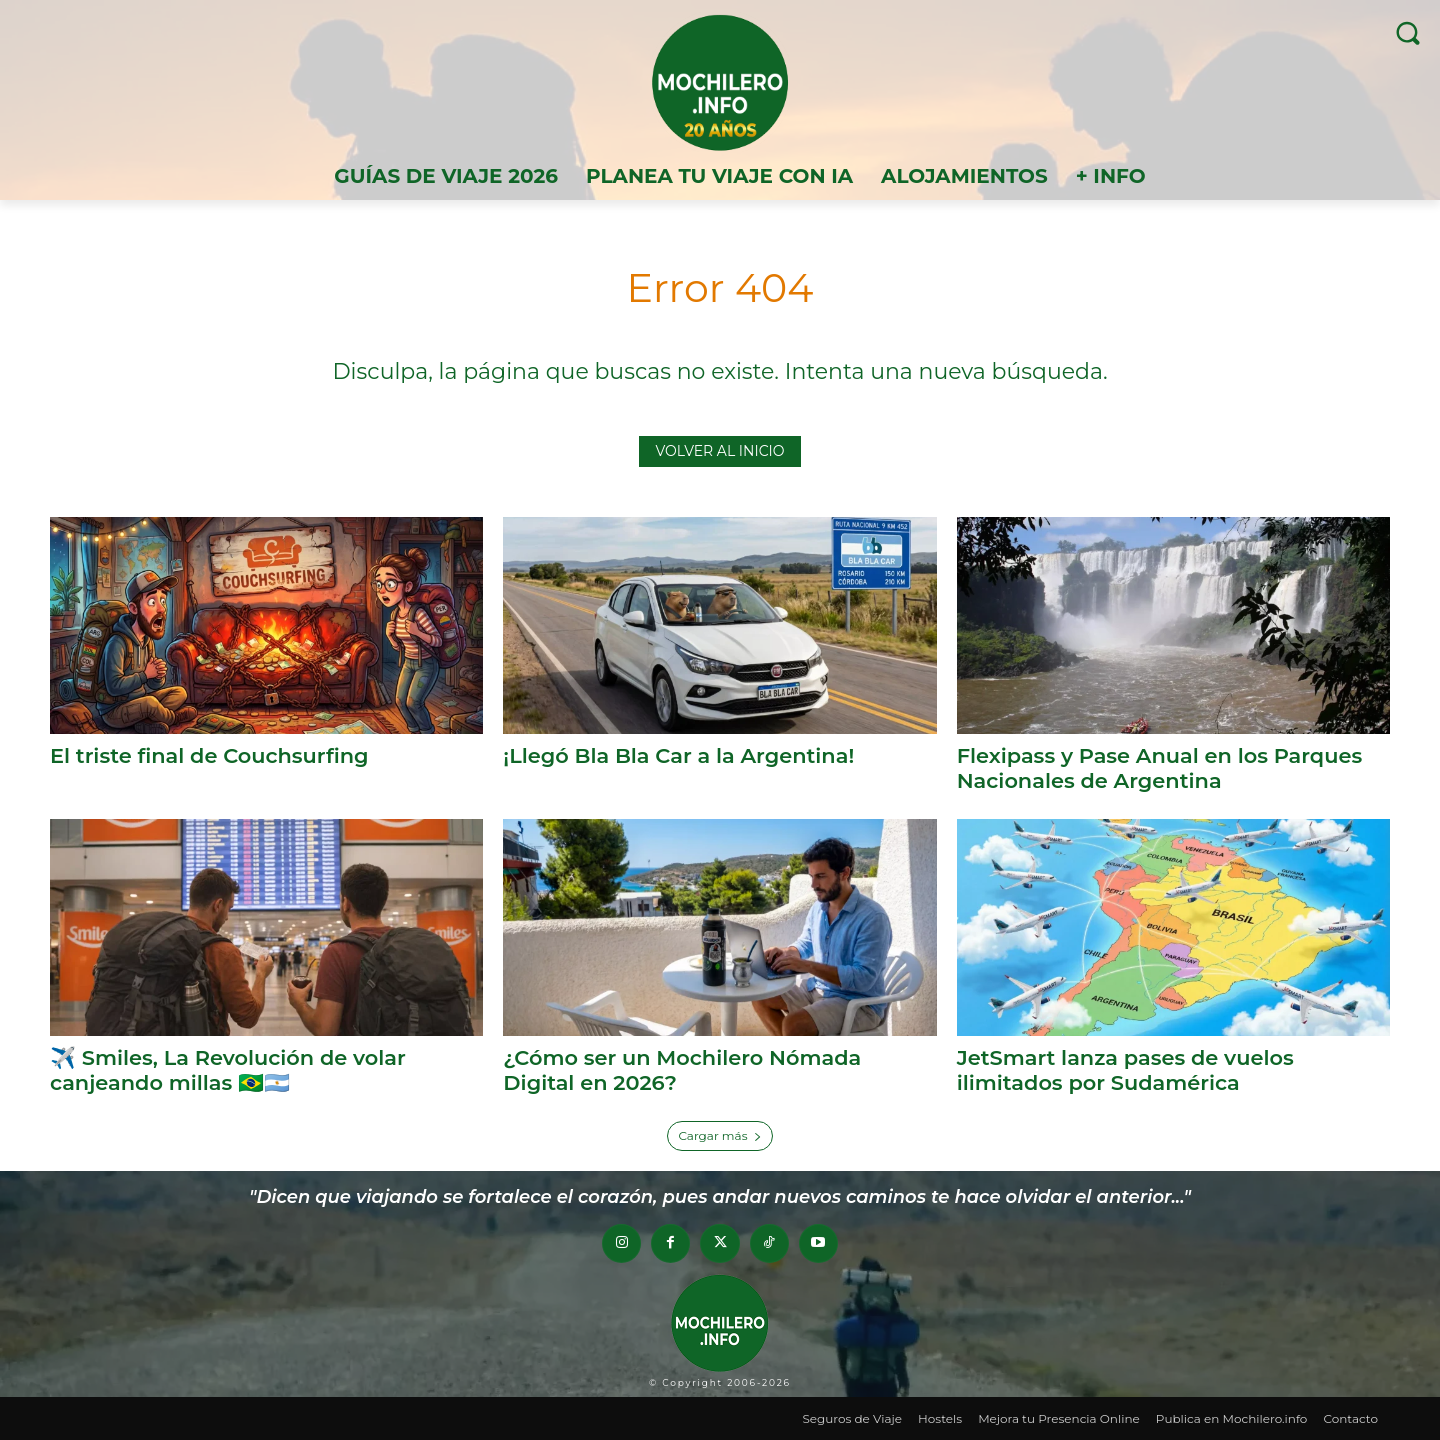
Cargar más (719, 1134)
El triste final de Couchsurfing (210, 755)
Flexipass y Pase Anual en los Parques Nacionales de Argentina (1160, 768)
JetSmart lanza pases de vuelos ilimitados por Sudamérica (1126, 1069)
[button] (1407, 32)
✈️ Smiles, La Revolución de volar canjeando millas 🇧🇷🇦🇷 (228, 1069)
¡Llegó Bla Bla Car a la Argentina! (679, 755)
